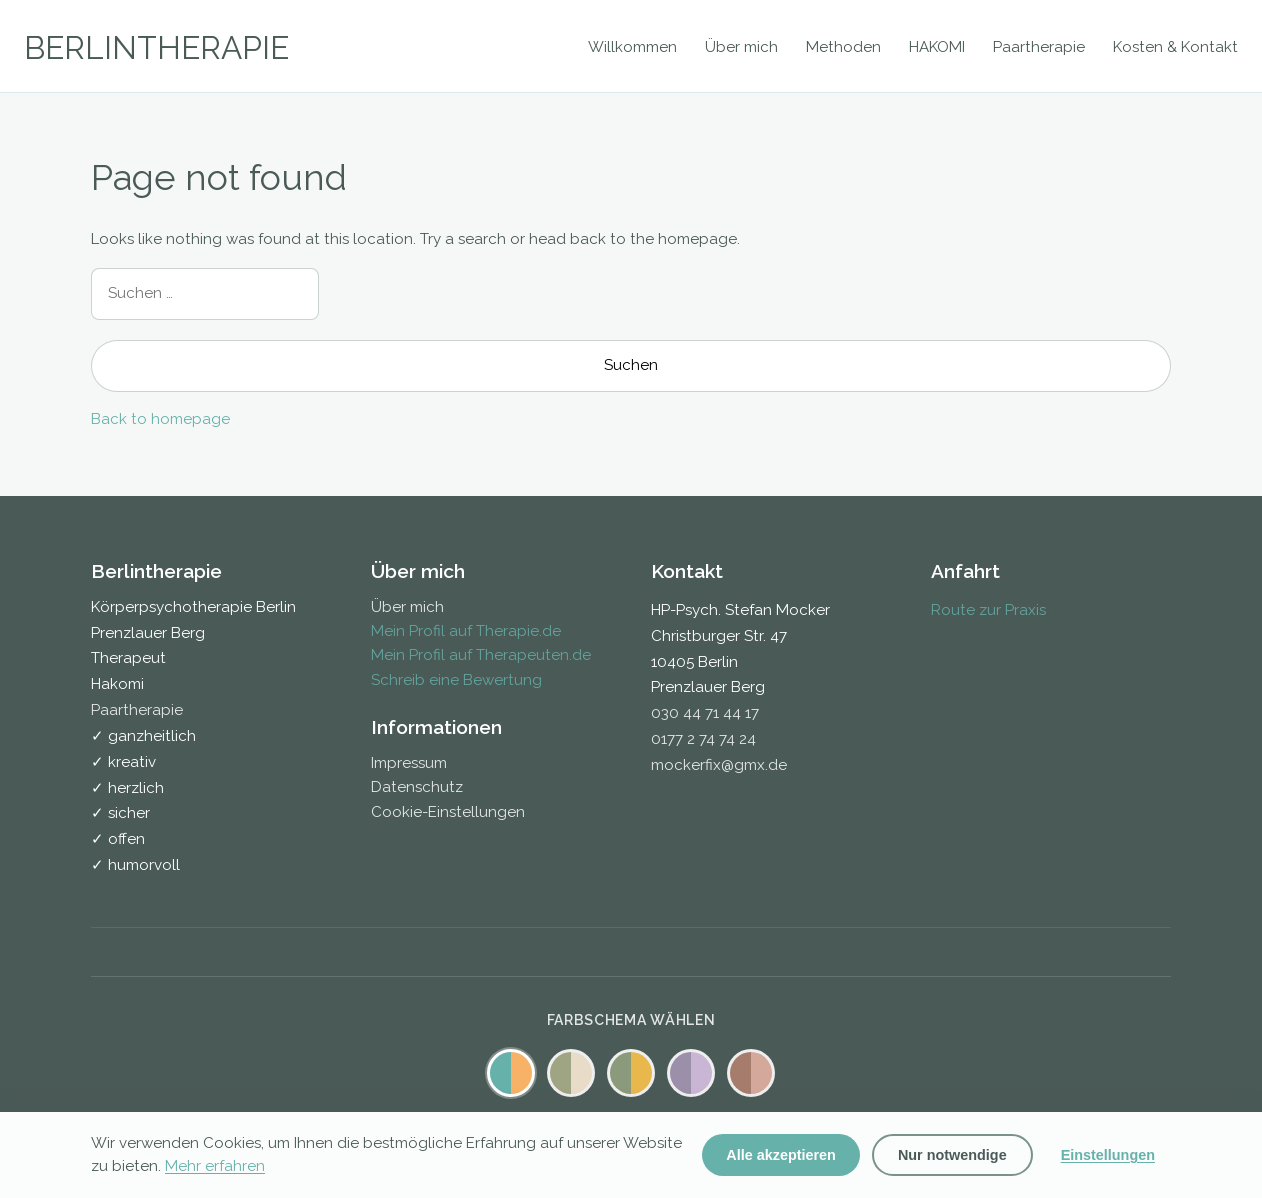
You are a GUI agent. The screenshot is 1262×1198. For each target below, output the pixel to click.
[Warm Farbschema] (631, 1073)
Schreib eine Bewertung (456, 680)
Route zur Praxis (988, 610)
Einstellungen (1108, 1155)
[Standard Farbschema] (511, 1073)
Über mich (741, 47)
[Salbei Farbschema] (571, 1073)
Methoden (843, 47)
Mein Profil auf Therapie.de (466, 631)
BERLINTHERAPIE (156, 47)
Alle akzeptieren (781, 1155)
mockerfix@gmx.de (719, 765)
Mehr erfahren (215, 1166)
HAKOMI (937, 47)
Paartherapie (1039, 47)
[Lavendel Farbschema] (691, 1073)
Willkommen (632, 47)
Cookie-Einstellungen (448, 812)
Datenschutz (417, 787)
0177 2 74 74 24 (703, 739)
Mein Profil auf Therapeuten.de (481, 655)
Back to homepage (160, 419)
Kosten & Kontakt (1175, 47)
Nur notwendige (952, 1155)
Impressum (409, 763)
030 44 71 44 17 (705, 713)
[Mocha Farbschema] (751, 1073)
